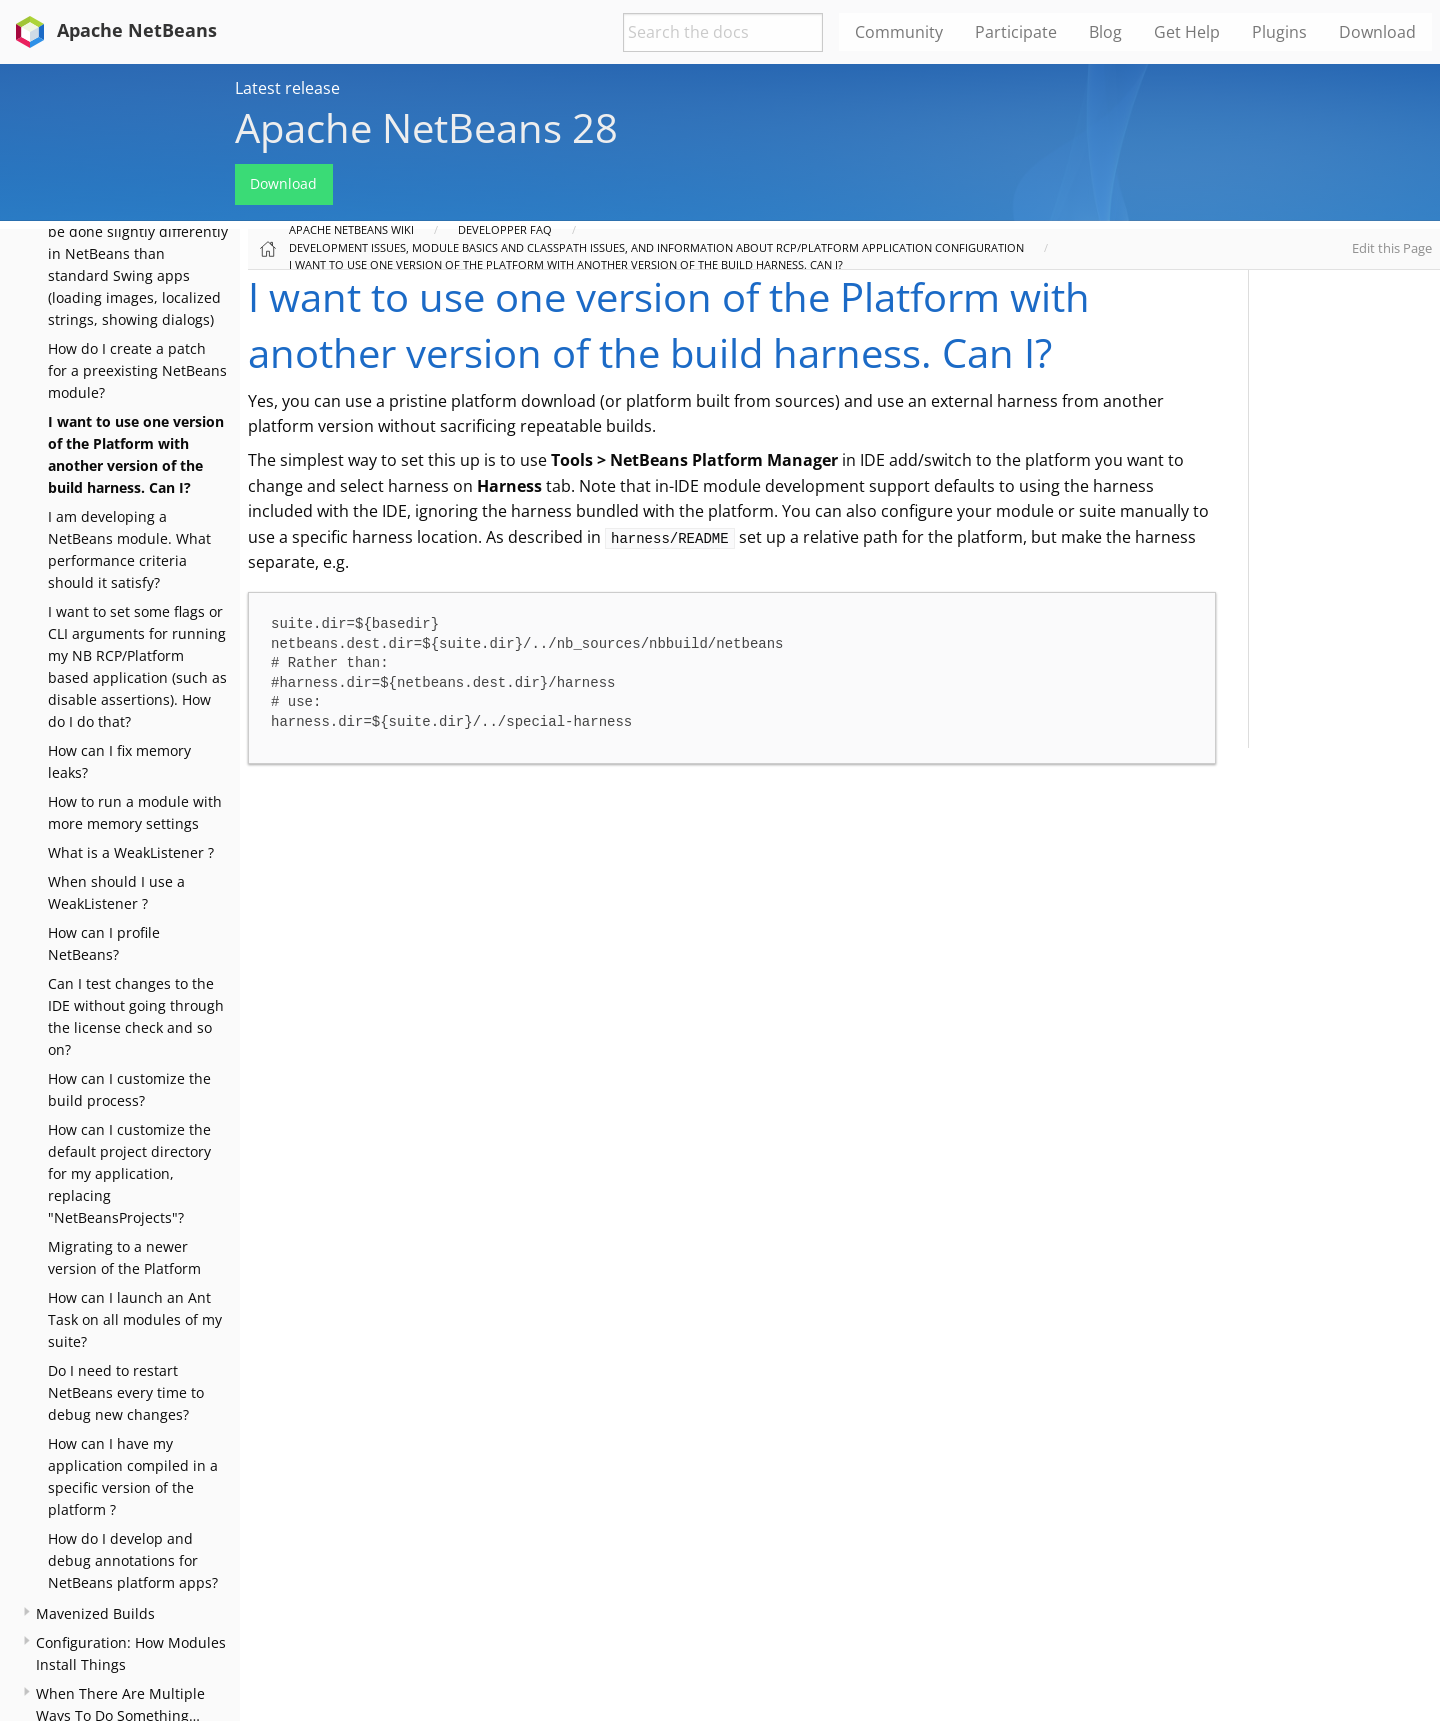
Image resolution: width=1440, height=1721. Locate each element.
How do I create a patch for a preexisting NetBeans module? (137, 370)
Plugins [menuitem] (1279, 32)
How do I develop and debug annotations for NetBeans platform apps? (133, 1560)
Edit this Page (1392, 248)
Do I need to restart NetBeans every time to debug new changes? (126, 1392)
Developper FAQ (505, 229)
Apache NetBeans (112, 30)
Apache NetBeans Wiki (351, 229)
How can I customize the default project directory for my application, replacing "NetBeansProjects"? (129, 1173)
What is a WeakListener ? (131, 852)
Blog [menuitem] (1105, 32)
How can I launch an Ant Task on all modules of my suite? (135, 1319)
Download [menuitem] (1377, 32)
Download (283, 183)
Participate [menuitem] (1016, 32)
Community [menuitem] (899, 32)
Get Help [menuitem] (1187, 32)
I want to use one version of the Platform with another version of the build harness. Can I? (566, 264)
